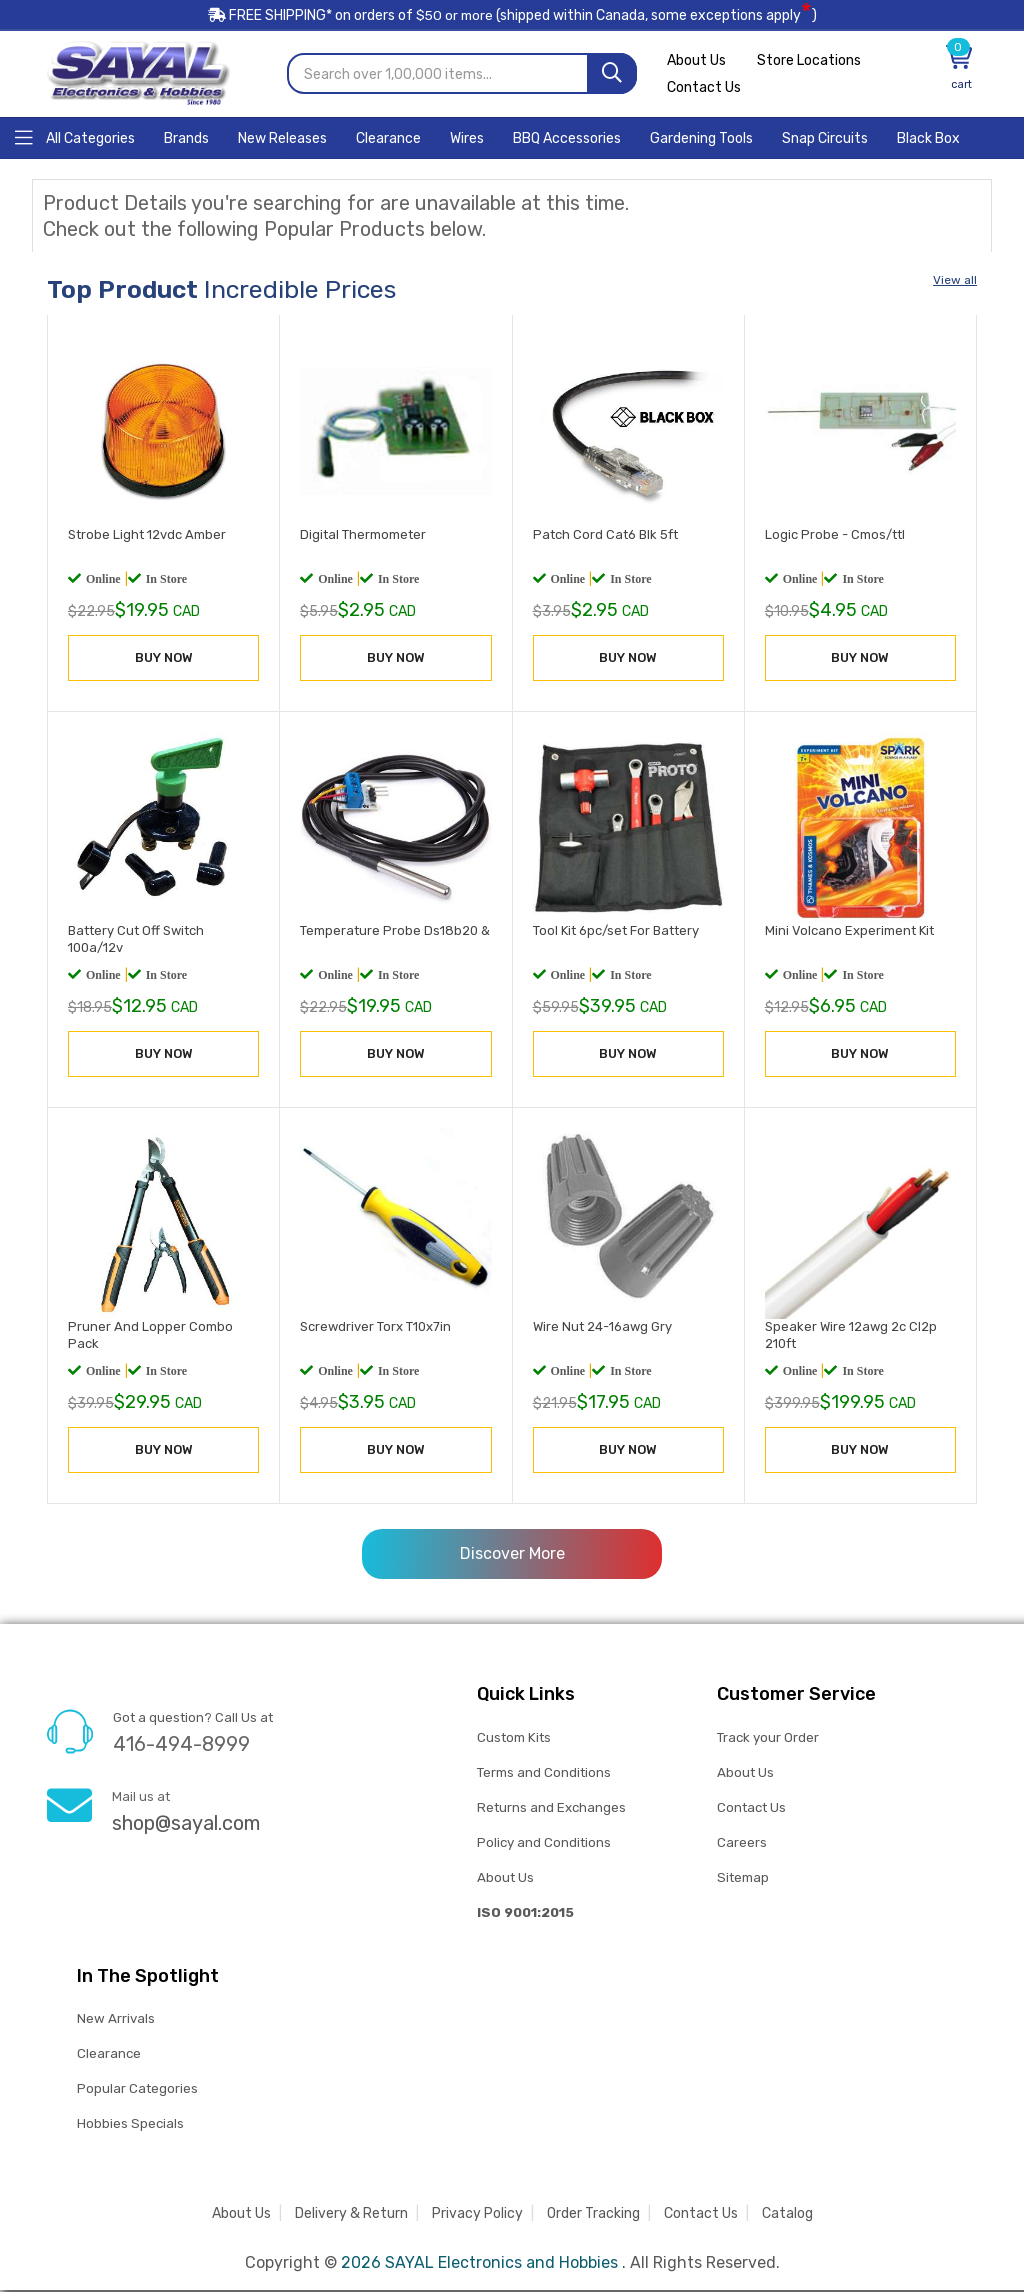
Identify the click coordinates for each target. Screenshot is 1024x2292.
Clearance (109, 2055)
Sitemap (742, 1878)
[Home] (75, 138)
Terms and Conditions (544, 1773)
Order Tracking (593, 2215)
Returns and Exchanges (551, 1808)
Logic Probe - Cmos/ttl (835, 535)
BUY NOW (164, 658)
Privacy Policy (477, 2215)
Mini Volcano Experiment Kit (849, 931)
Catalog (787, 2215)
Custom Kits (513, 1738)
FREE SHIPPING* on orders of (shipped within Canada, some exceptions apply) (512, 18)
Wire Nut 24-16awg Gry (602, 1328)
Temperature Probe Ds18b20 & (395, 931)
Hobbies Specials (130, 2125)
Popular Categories (137, 2090)
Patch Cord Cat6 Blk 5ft (605, 535)
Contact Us (704, 89)
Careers (742, 1843)
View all (955, 282)
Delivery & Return (351, 2215)
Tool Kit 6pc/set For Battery (616, 931)
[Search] (612, 75)
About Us (696, 62)
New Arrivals (115, 2020)
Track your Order (768, 1738)
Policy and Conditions (544, 1843)
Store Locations (812, 62)
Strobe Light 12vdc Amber (147, 535)
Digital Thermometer (363, 535)
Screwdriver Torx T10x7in (375, 1328)
